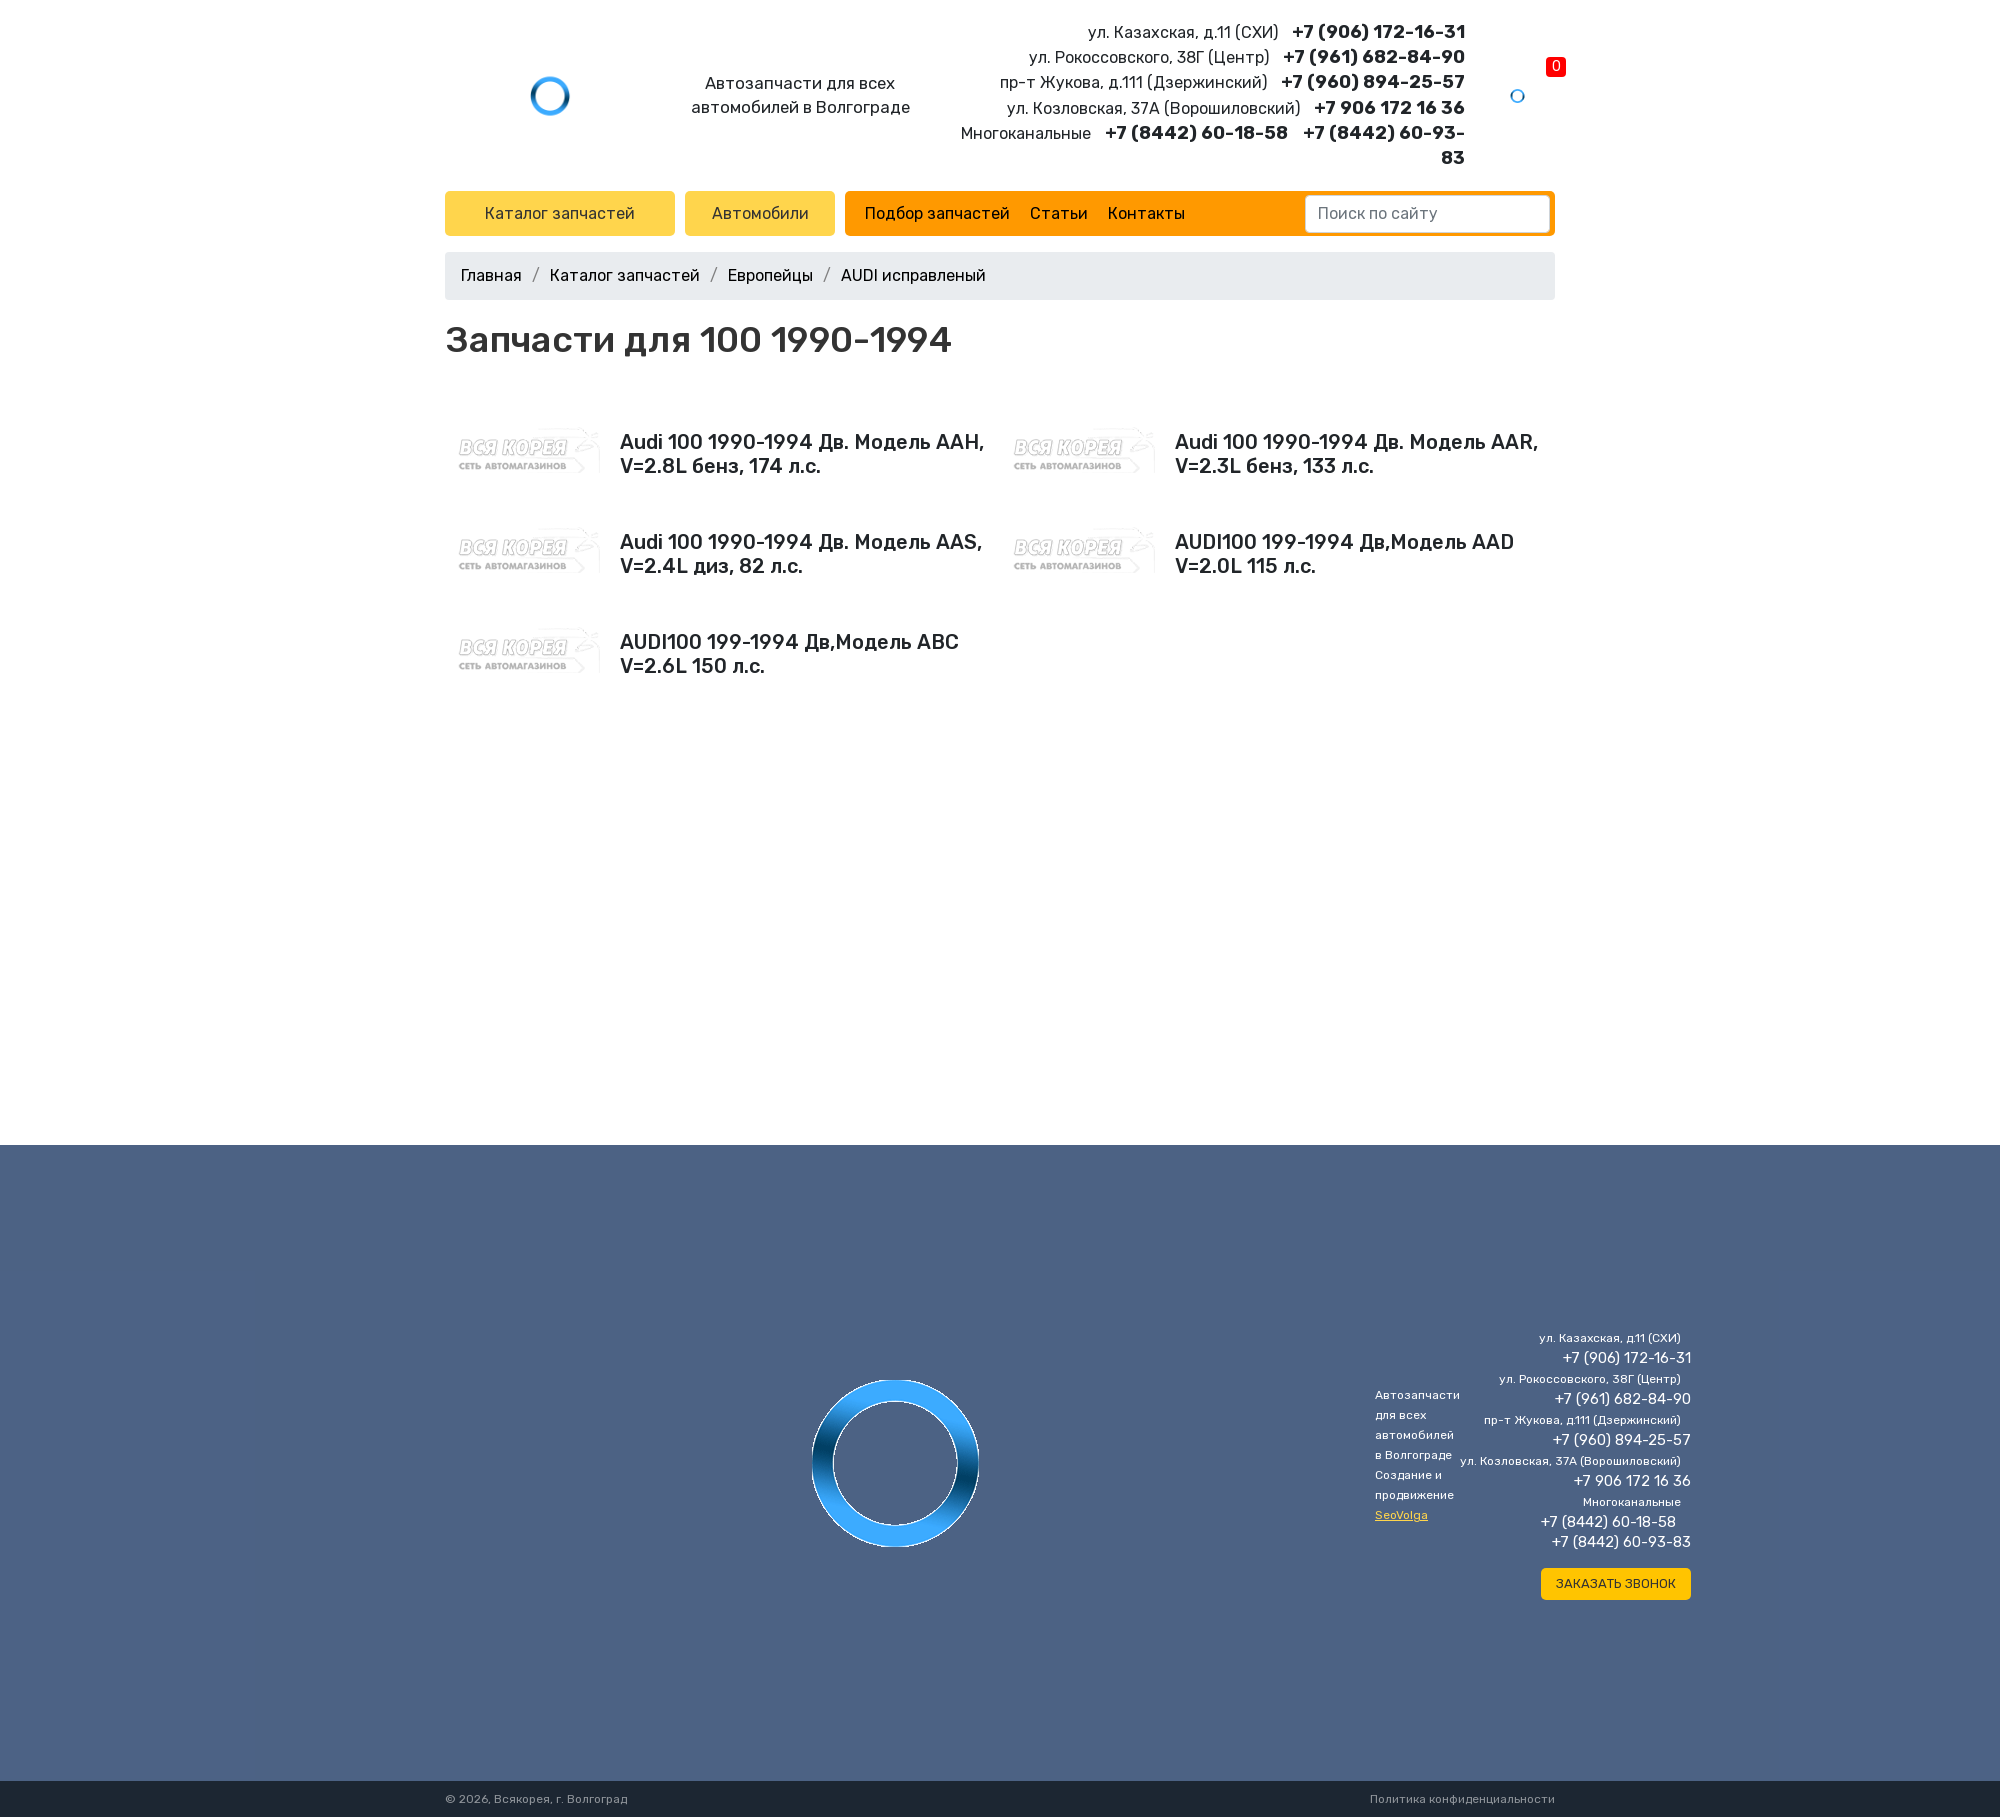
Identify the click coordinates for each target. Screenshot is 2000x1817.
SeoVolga (1401, 1515)
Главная (491, 275)
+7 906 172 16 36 (1389, 108)
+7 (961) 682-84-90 (1374, 57)
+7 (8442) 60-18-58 (1196, 133)
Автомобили (760, 213)
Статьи (1059, 213)
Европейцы (770, 275)
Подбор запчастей (937, 213)
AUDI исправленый (913, 275)
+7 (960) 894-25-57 (1373, 82)
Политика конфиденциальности (1462, 1799)
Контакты (1146, 213)
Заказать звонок (1616, 1583)
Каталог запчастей (560, 213)
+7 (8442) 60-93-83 (1621, 1542)
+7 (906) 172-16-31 (1378, 32)
